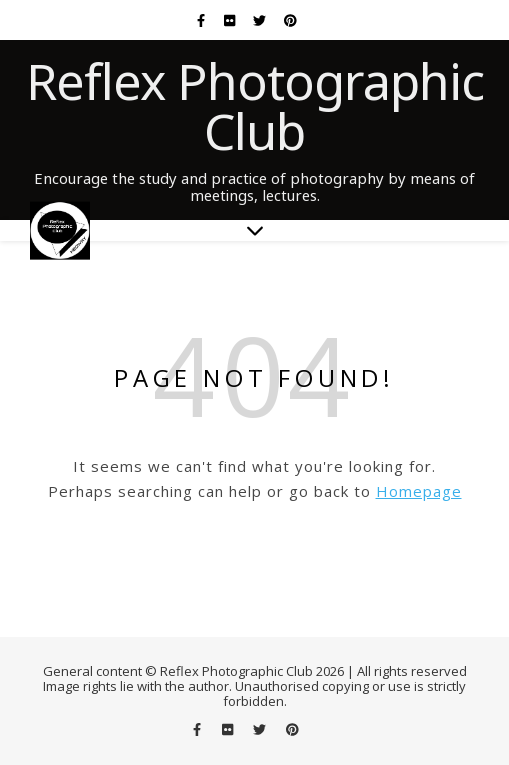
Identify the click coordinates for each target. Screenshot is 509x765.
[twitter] (261, 20)
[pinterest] (290, 20)
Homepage (419, 491)
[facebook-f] (202, 20)
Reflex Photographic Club (255, 106)
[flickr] (231, 20)
